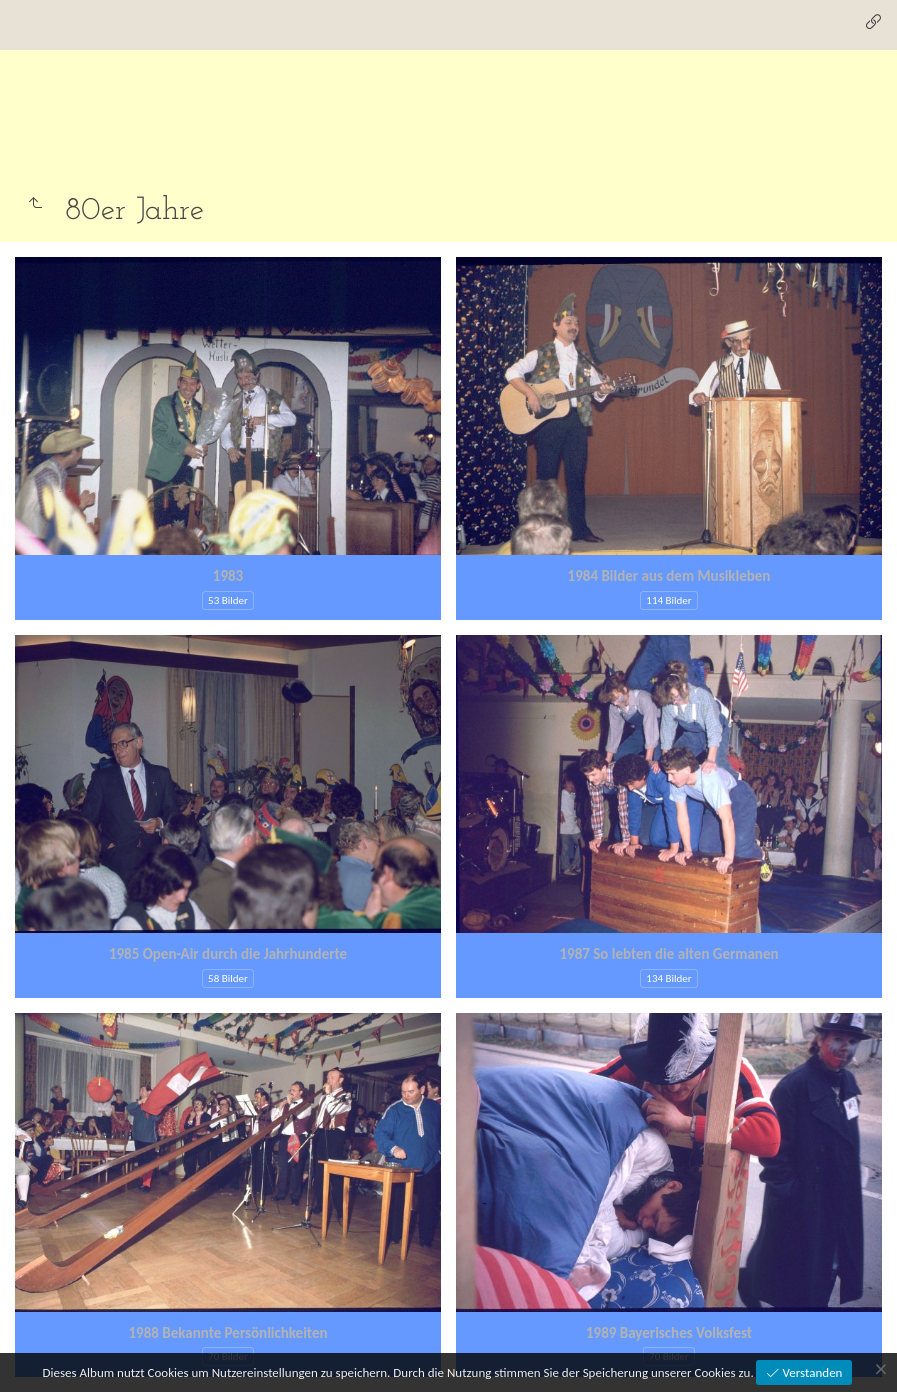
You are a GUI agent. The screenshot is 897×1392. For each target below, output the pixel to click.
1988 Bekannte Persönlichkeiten (228, 1333)
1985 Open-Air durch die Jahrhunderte (228, 954)
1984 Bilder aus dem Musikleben (669, 576)
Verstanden (811, 1372)
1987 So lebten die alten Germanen (668, 954)
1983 (228, 576)
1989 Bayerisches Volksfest (669, 1333)
